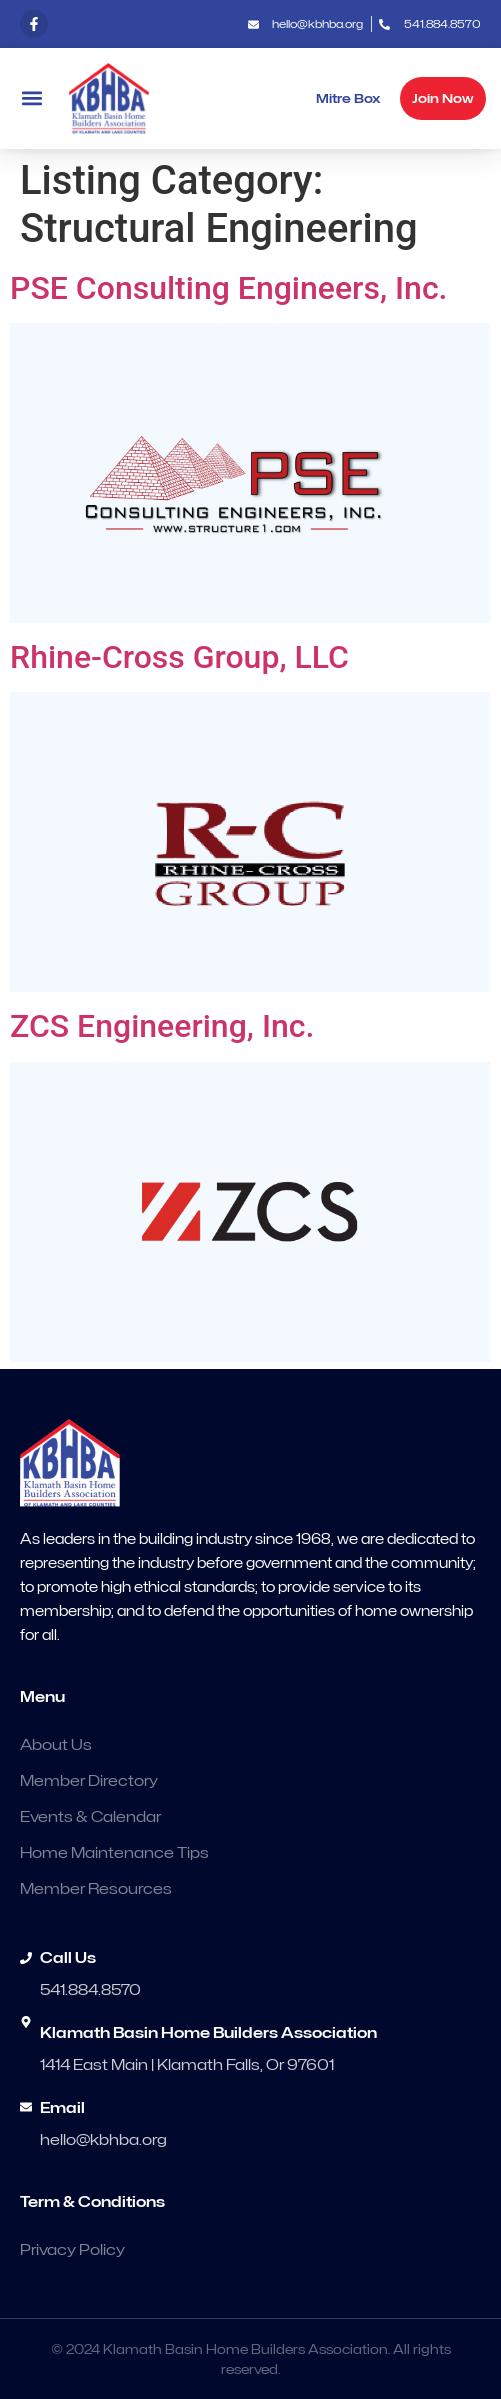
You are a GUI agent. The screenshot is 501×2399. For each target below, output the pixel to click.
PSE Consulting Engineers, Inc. (228, 288)
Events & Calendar (90, 1817)
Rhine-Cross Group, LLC (179, 657)
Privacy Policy (72, 2250)
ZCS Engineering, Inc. (162, 1026)
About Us (56, 1745)
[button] (31, 98)
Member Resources (96, 1889)
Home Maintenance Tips (114, 1853)
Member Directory (89, 1781)
